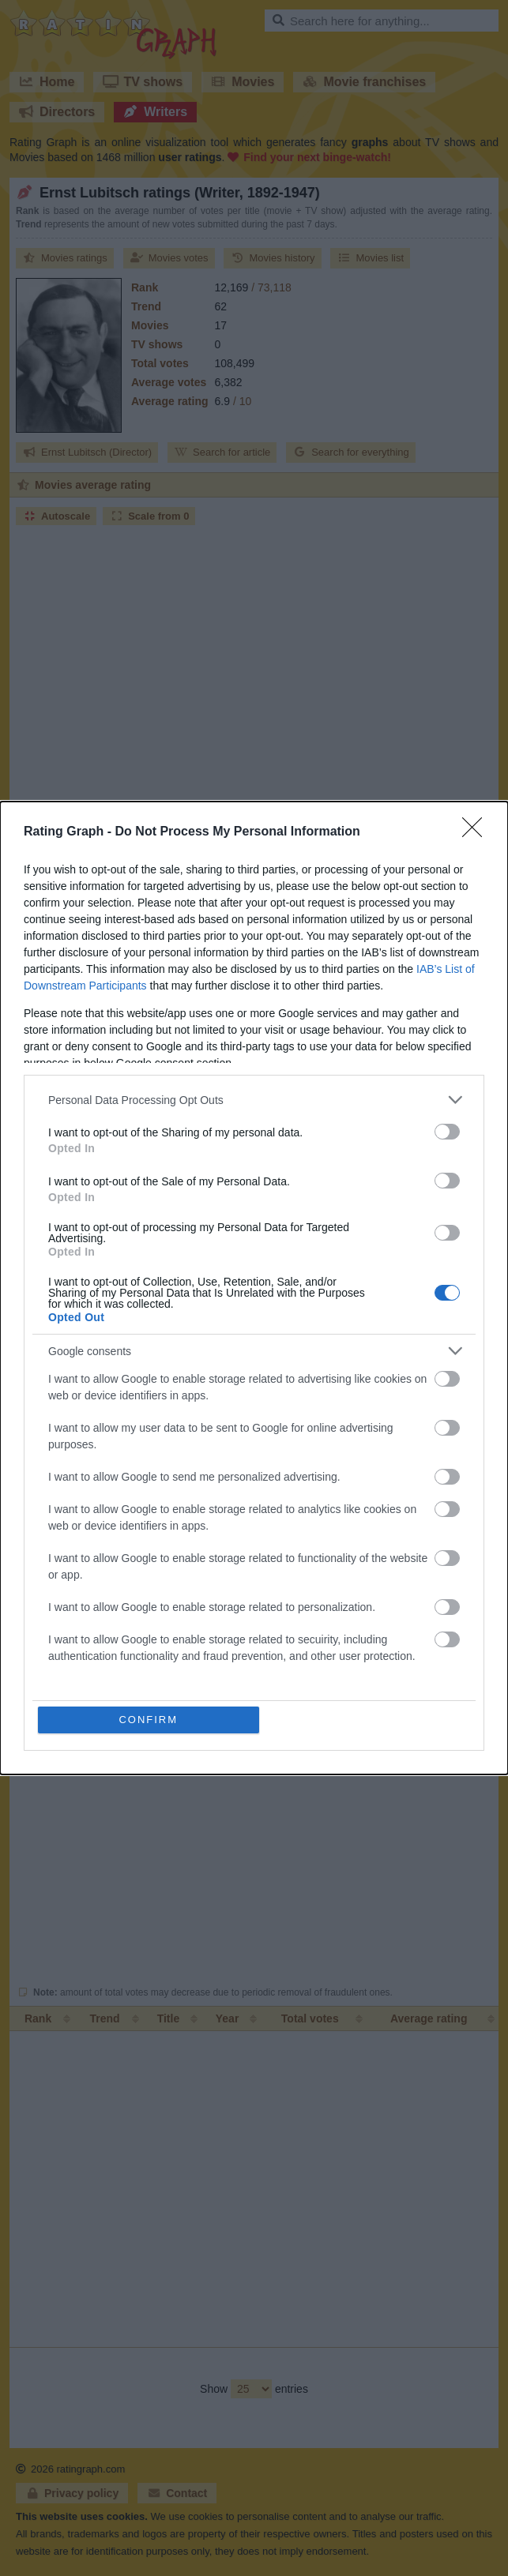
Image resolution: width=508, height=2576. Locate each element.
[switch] (447, 1132)
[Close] (477, 832)
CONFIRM (148, 1719)
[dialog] (254, 1288)
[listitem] (254, 1099)
